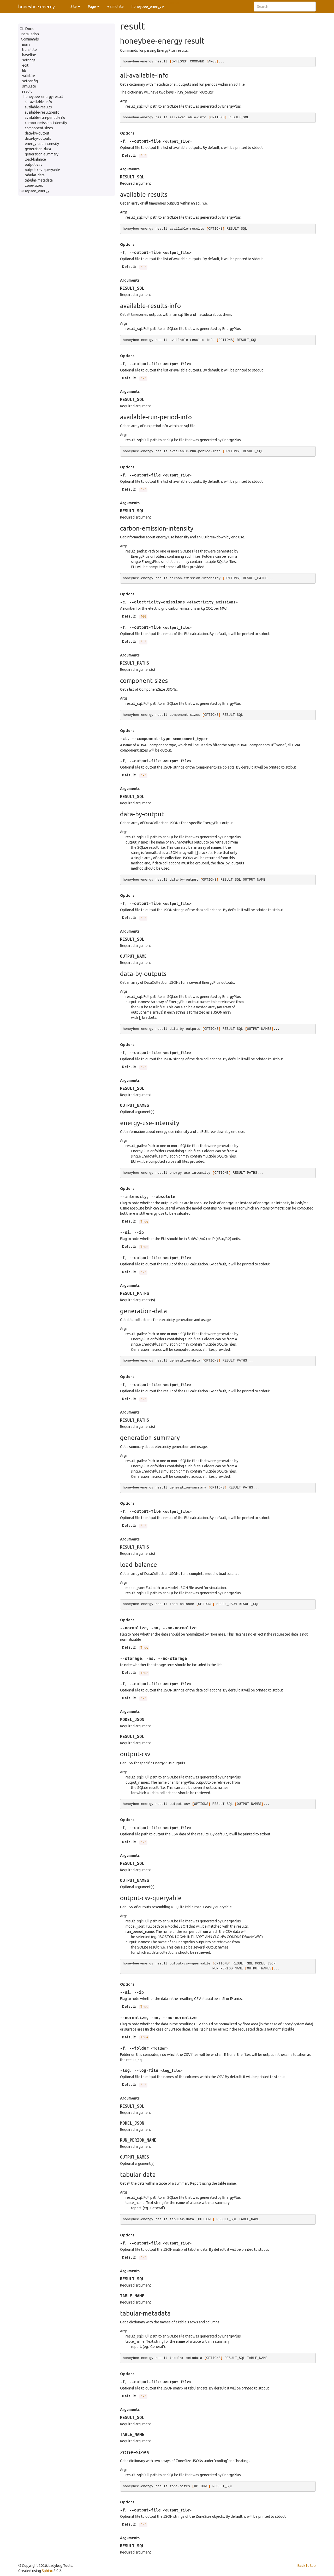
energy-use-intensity (42, 144)
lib (24, 70)
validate (28, 76)
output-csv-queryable (42, 170)
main (26, 44)
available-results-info (42, 112)
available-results (38, 107)
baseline (29, 55)
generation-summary (41, 154)
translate (29, 50)
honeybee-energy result (43, 97)
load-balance (35, 159)
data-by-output (37, 133)
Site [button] (75, 6)
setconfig (30, 81)
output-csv (33, 164)
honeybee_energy (34, 191)
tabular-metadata (39, 180)
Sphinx (47, 2571)
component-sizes (39, 128)
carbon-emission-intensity (46, 123)
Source (173, 3)
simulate (29, 86)
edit (25, 65)
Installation (30, 34)
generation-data (38, 149)
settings (28, 60)
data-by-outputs (38, 138)
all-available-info (38, 102)
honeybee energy (36, 6)
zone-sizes (34, 185)
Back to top (306, 2565)
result (27, 91)
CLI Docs (27, 29)
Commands (30, 39)
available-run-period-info (45, 117)
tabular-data (35, 175)
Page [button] (93, 6)
